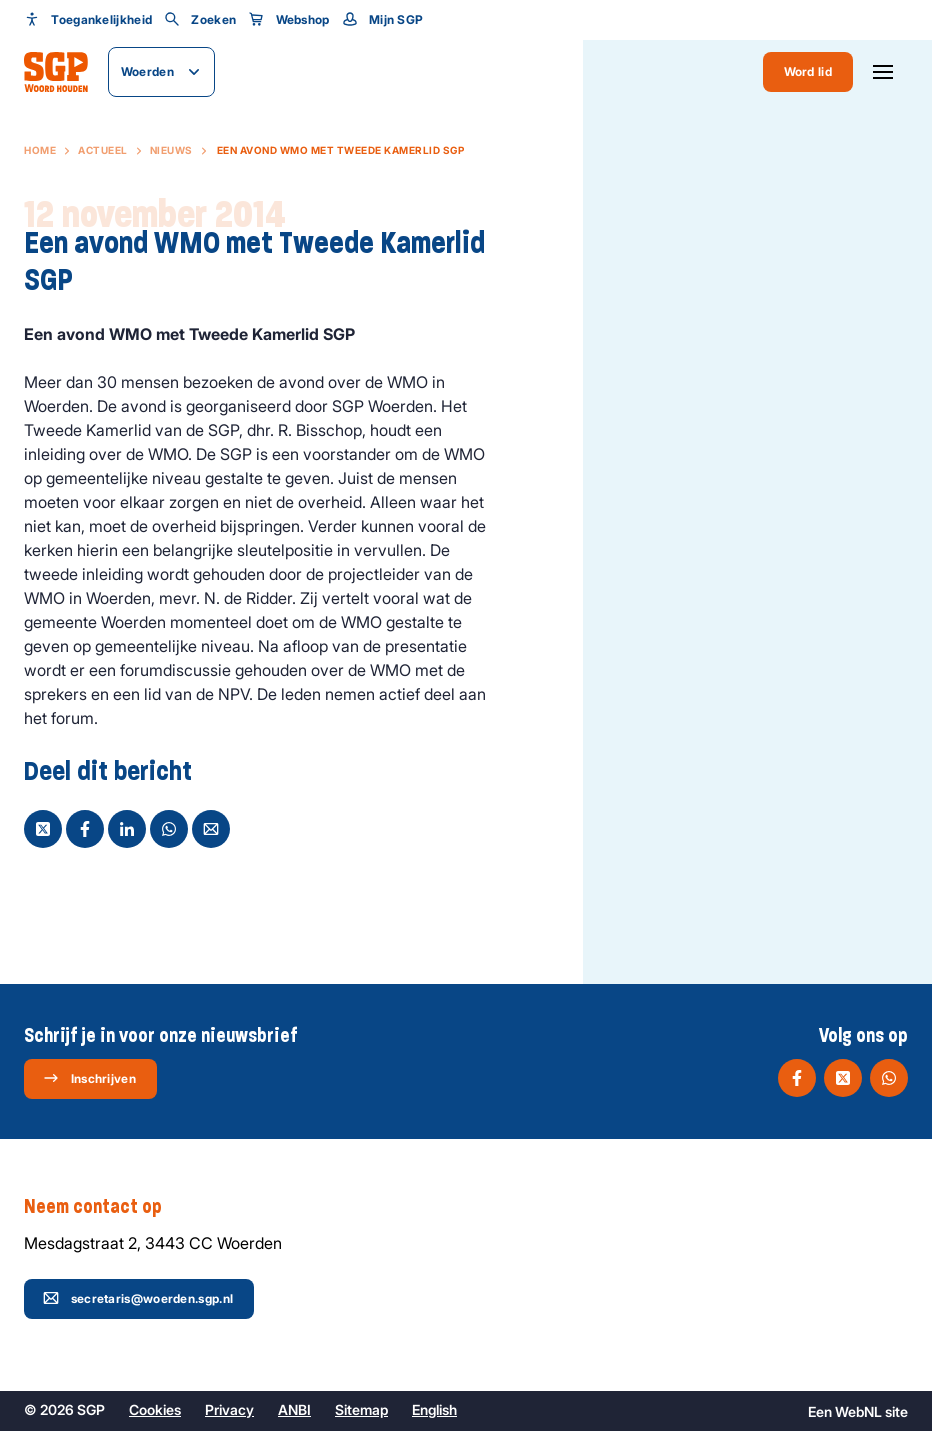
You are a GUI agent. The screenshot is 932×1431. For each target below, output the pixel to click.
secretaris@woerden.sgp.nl (138, 1298)
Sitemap (361, 1409)
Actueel (103, 150)
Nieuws (171, 150)
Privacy (229, 1409)
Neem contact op (103, 1207)
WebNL (858, 1411)
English (434, 1409)
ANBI (294, 1409)
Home (40, 150)
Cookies (155, 1409)
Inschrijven (89, 1078)
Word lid (808, 71)
